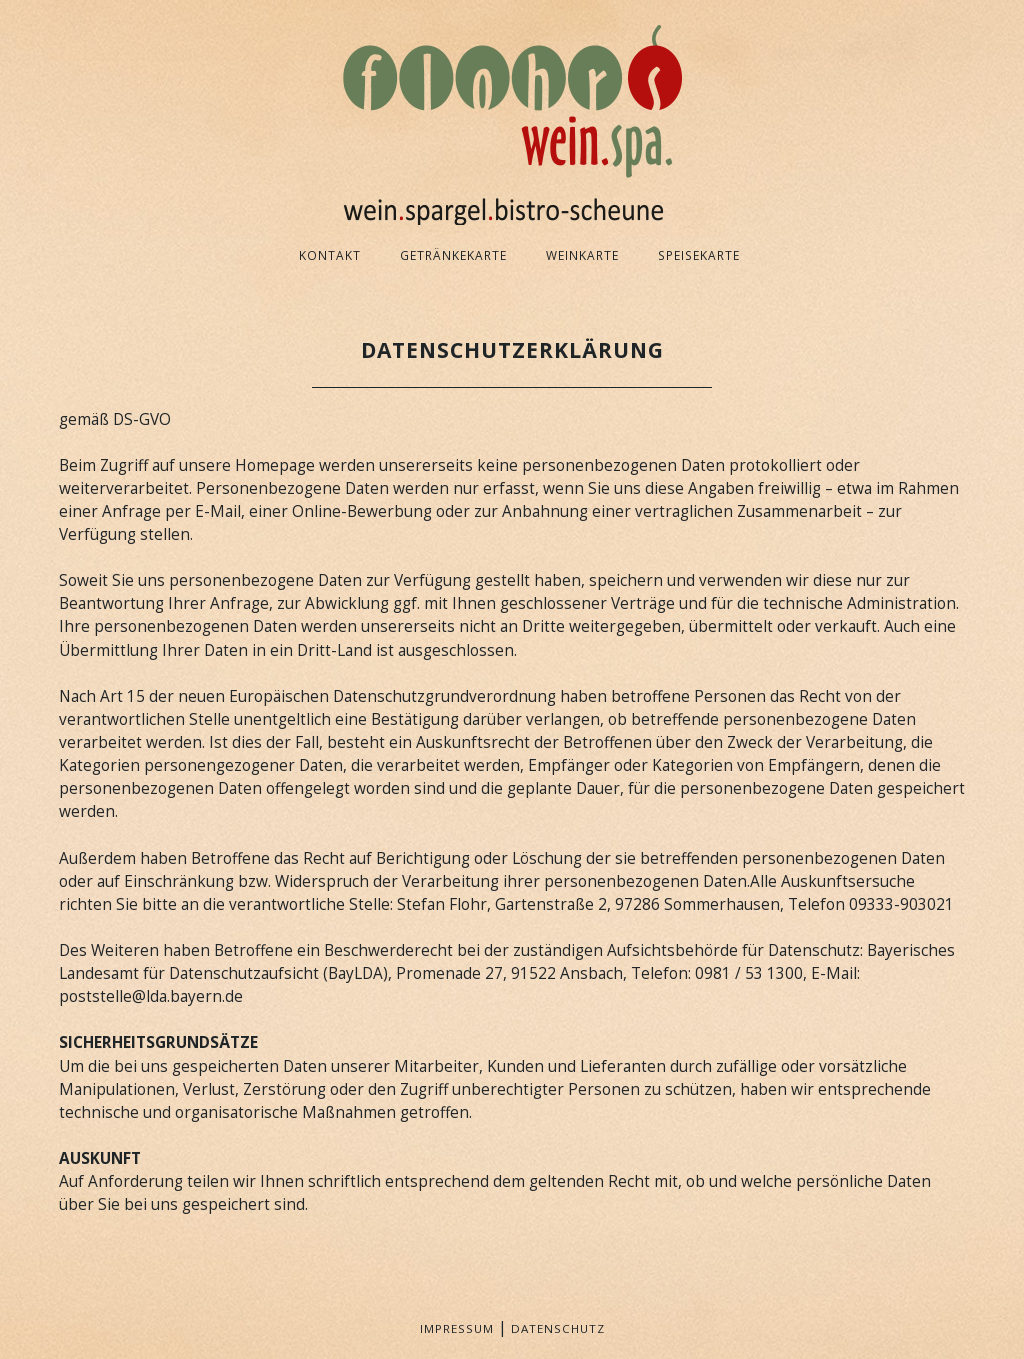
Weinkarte (582, 255)
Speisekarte (699, 255)
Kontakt (330, 255)
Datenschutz (558, 1328)
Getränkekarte (453, 255)
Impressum (457, 1328)
